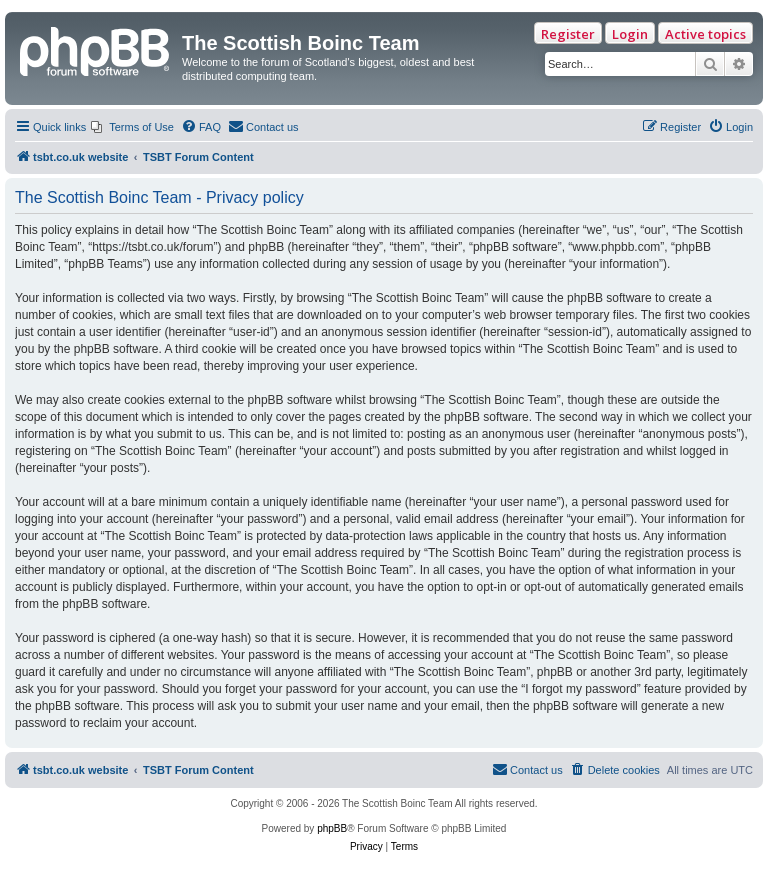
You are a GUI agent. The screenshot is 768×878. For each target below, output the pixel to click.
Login (630, 34)
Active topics (705, 34)
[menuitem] (132, 127)
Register (568, 34)
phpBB (332, 828)
